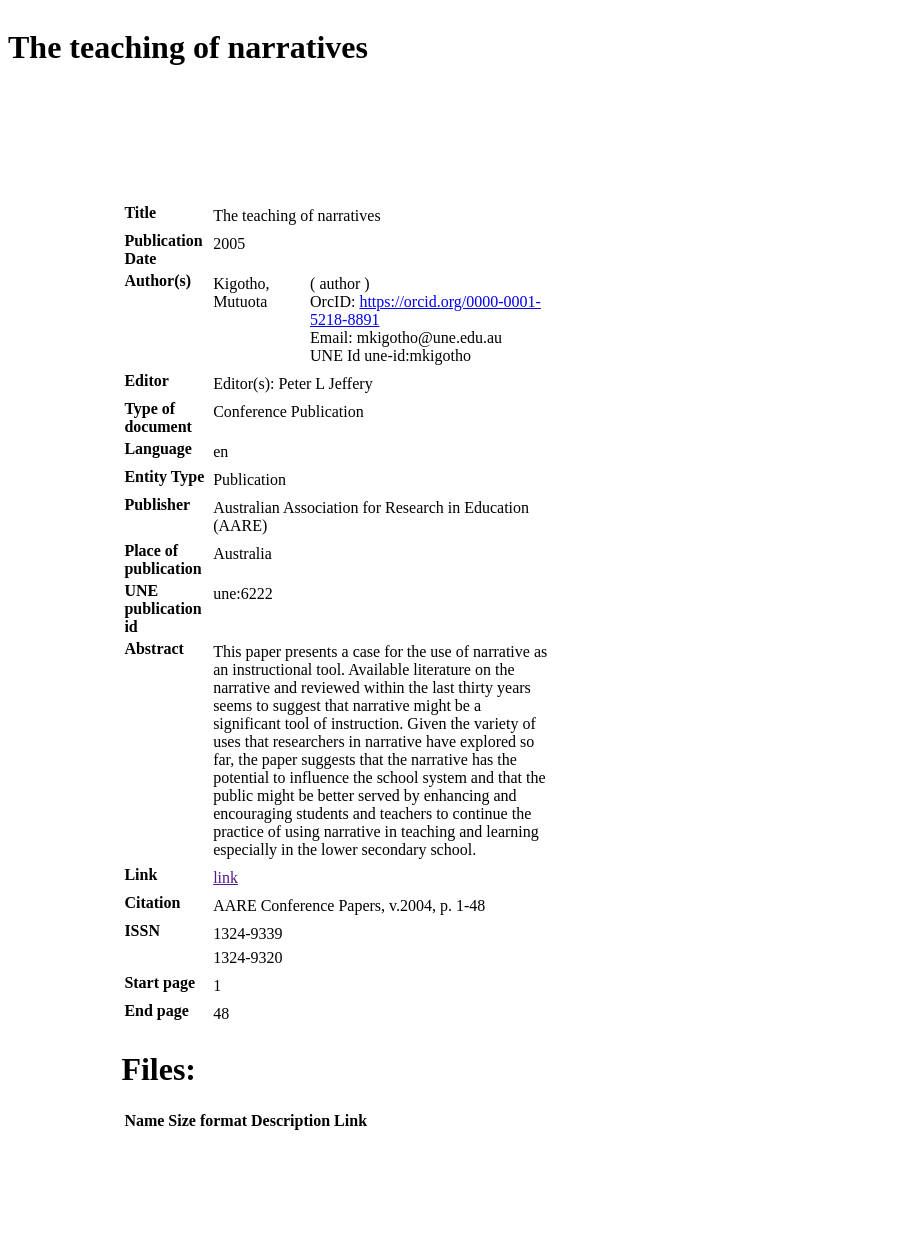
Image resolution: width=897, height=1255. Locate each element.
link (225, 877)
